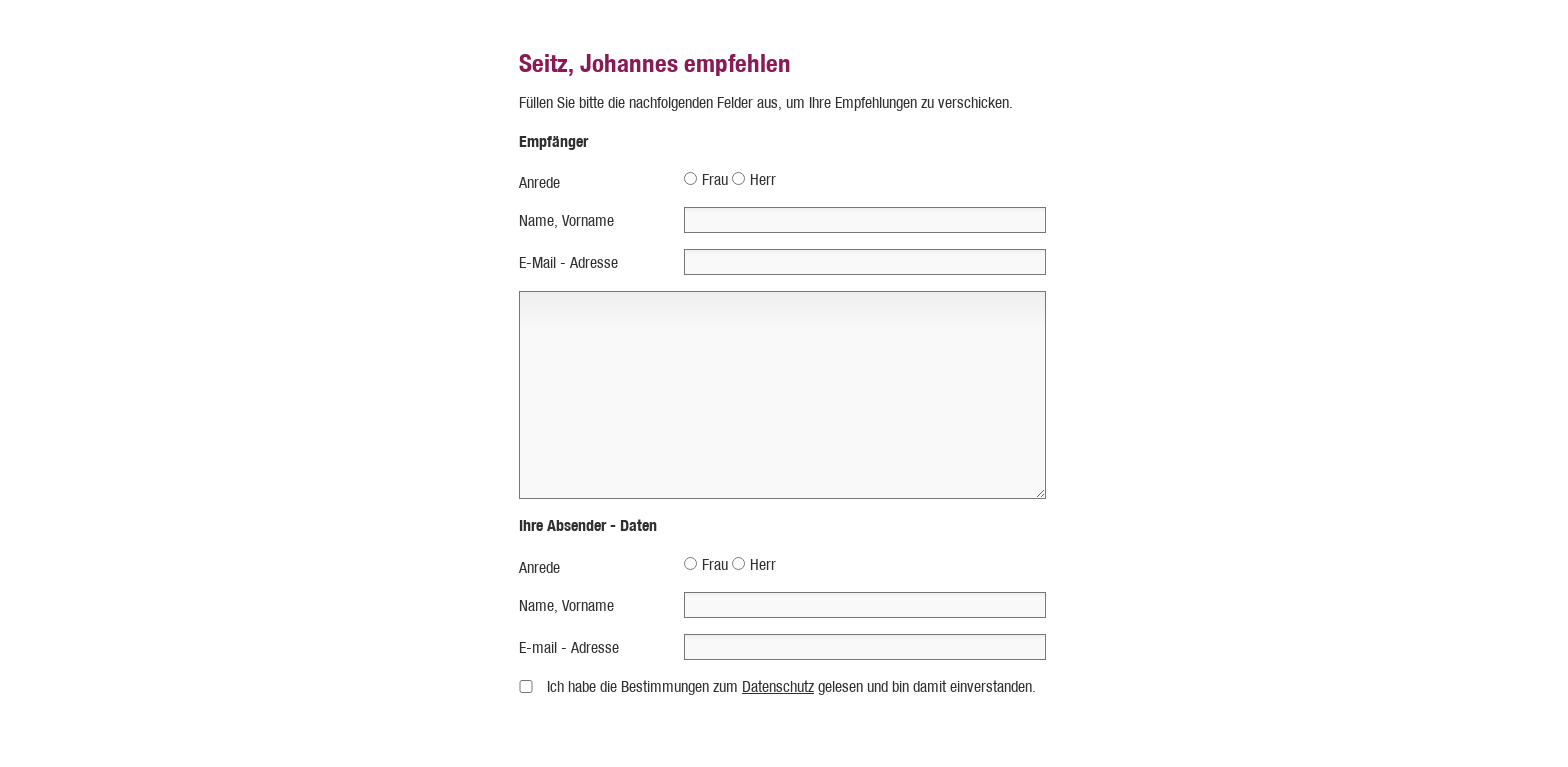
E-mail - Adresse (569, 647)
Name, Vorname (566, 220)
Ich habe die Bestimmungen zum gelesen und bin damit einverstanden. (791, 686)
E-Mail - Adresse (568, 262)
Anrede (539, 182)
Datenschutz (778, 686)
